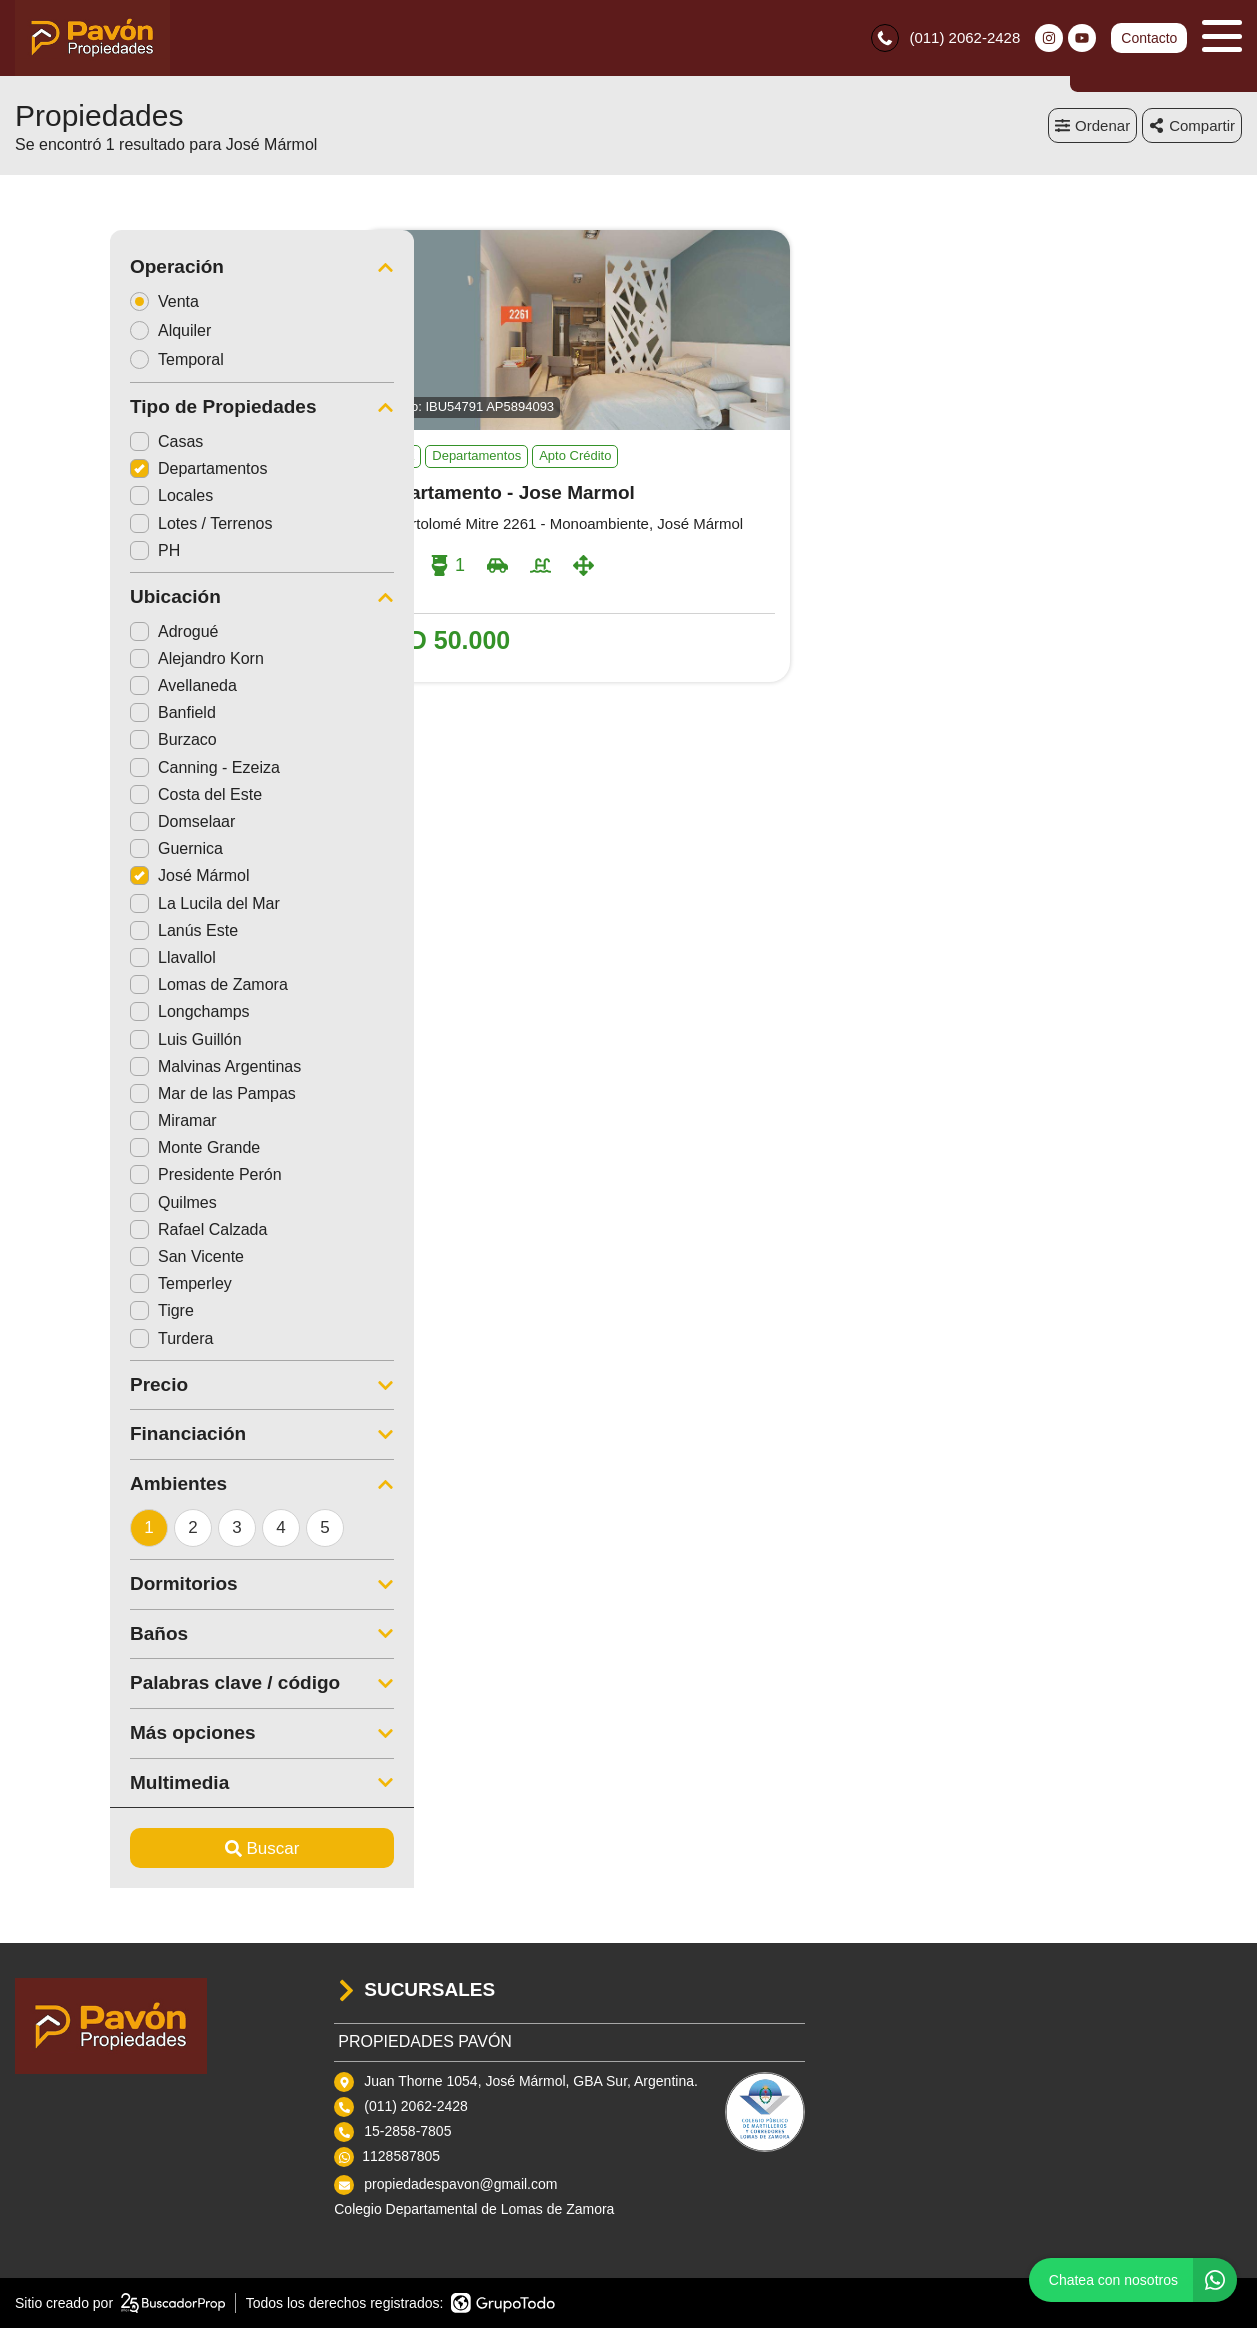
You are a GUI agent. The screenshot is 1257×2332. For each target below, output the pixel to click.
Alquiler (82, 334)
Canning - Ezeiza (110, 771)
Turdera (76, 1342)
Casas (71, 446)
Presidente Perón (111, 1179)
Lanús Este (89, 934)
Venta (76, 305)
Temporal (88, 363)
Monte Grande (100, 1152)
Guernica (81, 853)
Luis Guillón (91, 1043)
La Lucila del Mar (110, 907)
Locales (76, 500)
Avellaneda (88, 690)
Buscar (167, 1852)
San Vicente (92, 1261)
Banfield (78, 717)
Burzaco (78, 744)
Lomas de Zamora (114, 989)
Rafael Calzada (103, 1233)
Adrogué (79, 635)
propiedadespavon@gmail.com (460, 2189)
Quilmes (78, 1206)
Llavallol (78, 961)
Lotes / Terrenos (106, 527)
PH (60, 554)
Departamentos (103, 473)
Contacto (1149, 40)
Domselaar (87, 826)
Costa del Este (101, 798)
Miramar (78, 1125)
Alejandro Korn (102, 662)
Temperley (86, 1288)
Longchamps (95, 1016)
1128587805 (401, 2161)
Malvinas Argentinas (120, 1070)
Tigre (67, 1315)
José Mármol (95, 880)
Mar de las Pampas (118, 1097)
